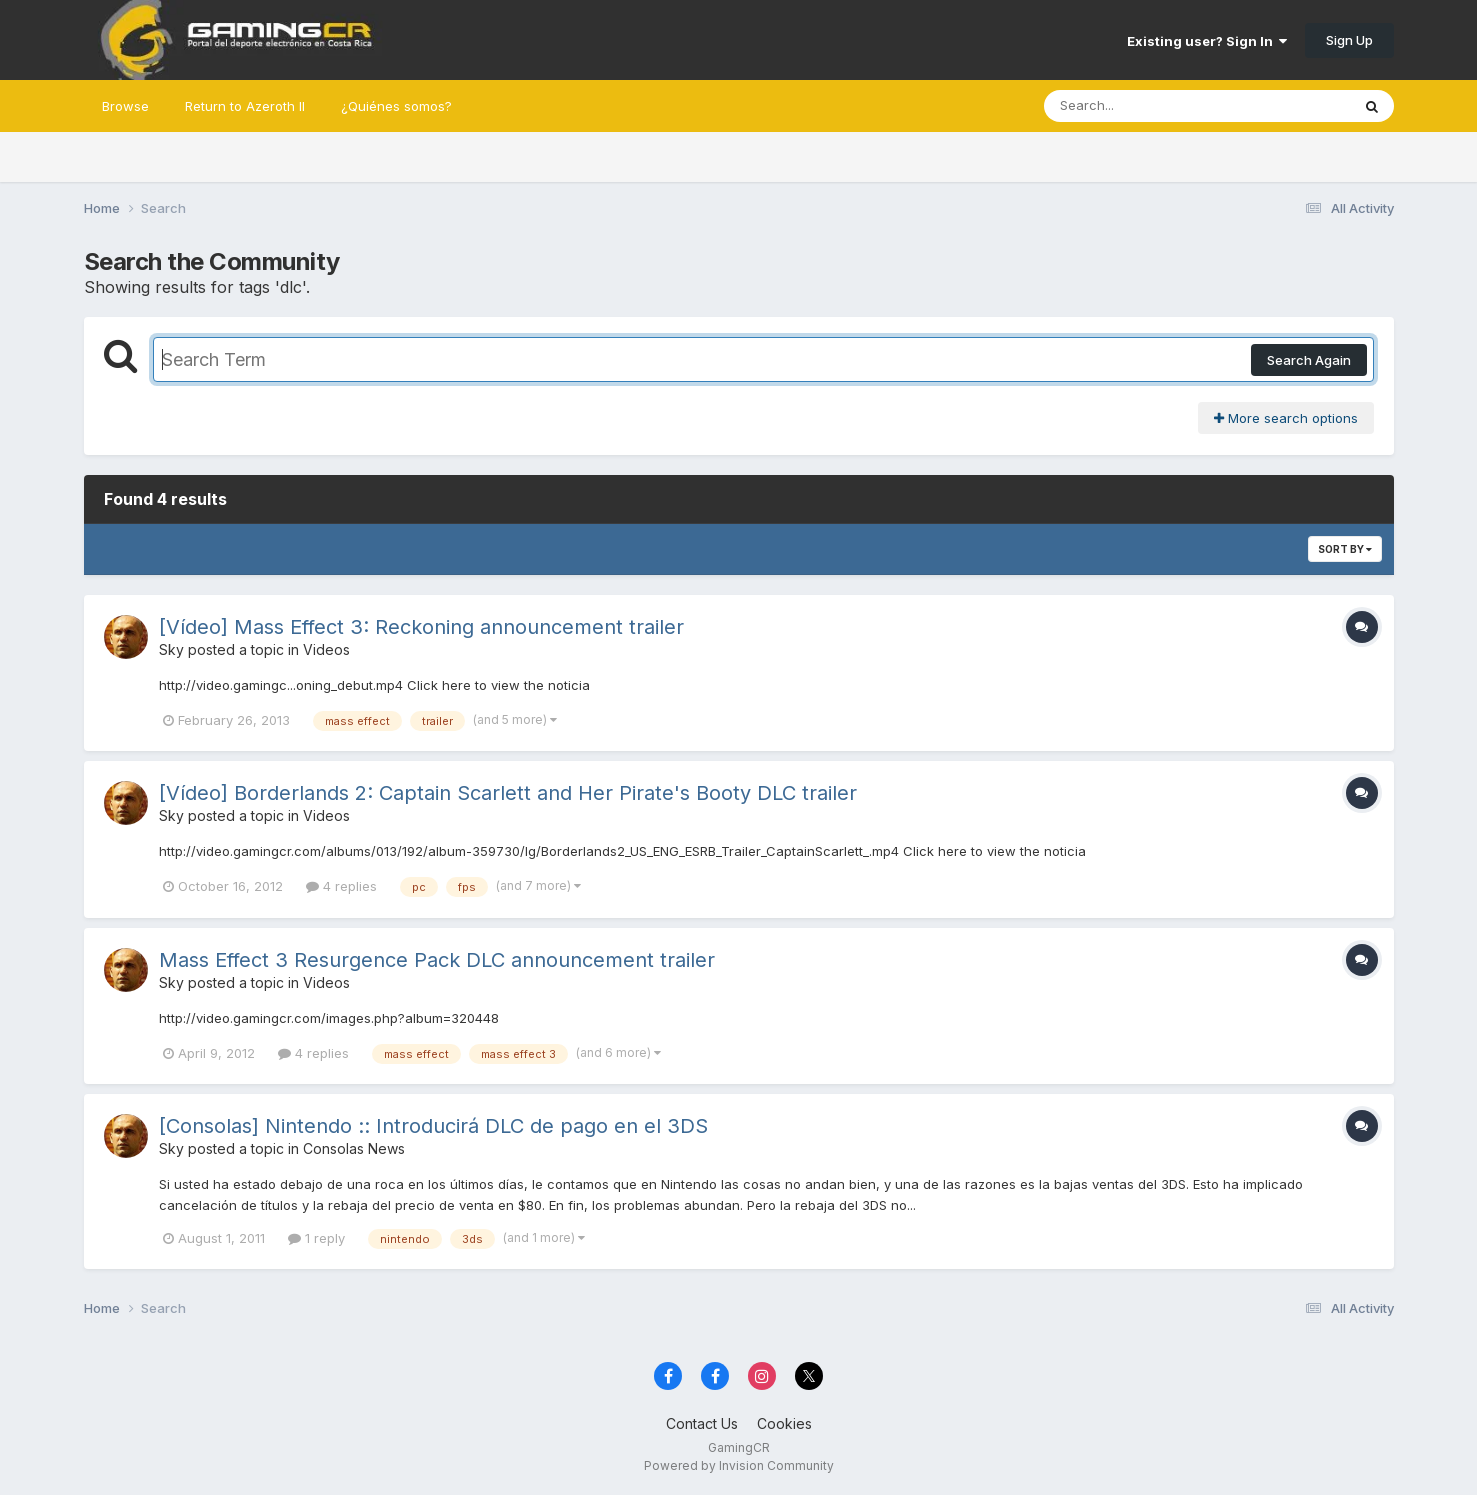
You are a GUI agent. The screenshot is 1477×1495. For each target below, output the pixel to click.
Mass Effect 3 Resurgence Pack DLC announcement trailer (437, 960)
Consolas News (354, 1148)
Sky (171, 649)
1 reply (316, 1238)
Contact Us (702, 1423)
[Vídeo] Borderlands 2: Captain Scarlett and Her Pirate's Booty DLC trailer (508, 793)
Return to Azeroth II (245, 106)
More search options (1286, 418)
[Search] (1142, 106)
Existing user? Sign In (1207, 41)
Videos (326, 649)
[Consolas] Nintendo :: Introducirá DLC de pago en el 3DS (433, 1126)
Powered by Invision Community (739, 1465)
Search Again (1309, 360)
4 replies (341, 886)
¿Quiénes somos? (396, 106)
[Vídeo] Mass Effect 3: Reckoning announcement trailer (421, 627)
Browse (125, 106)
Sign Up (1349, 40)
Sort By (1345, 549)
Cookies (784, 1423)
